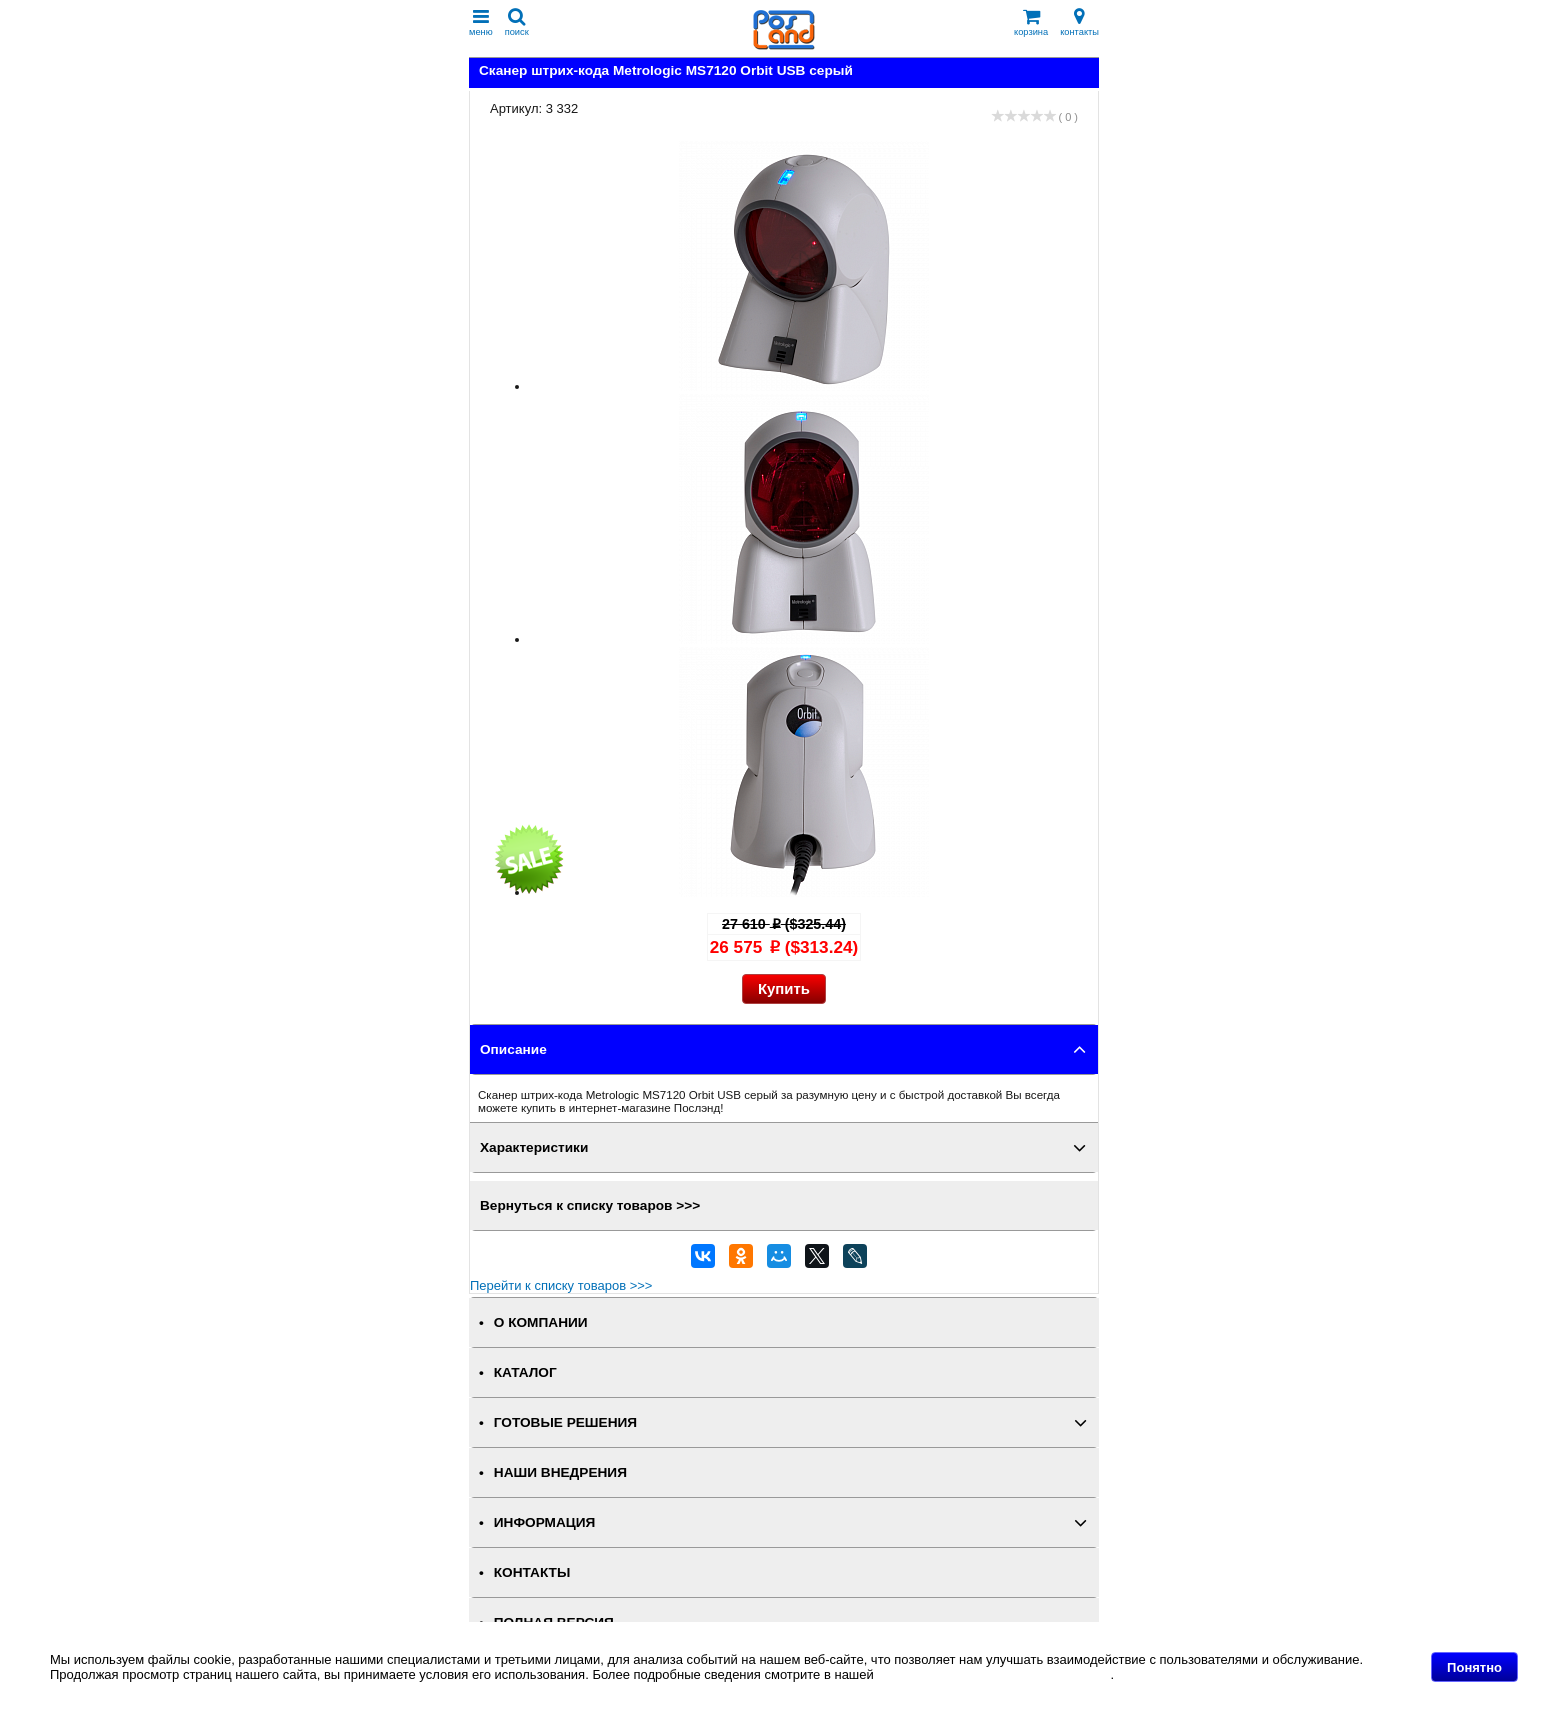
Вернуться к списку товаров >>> (590, 1205)
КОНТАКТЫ (532, 1572)
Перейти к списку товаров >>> (561, 1285)
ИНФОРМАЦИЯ (545, 1522)
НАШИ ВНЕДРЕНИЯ (560, 1472)
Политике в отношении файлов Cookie (993, 1674)
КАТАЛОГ (525, 1372)
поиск (517, 22)
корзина (1031, 22)
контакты (1079, 22)
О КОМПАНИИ (541, 1322)
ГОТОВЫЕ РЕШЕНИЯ (565, 1422)
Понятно (1474, 1667)
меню (481, 22)
